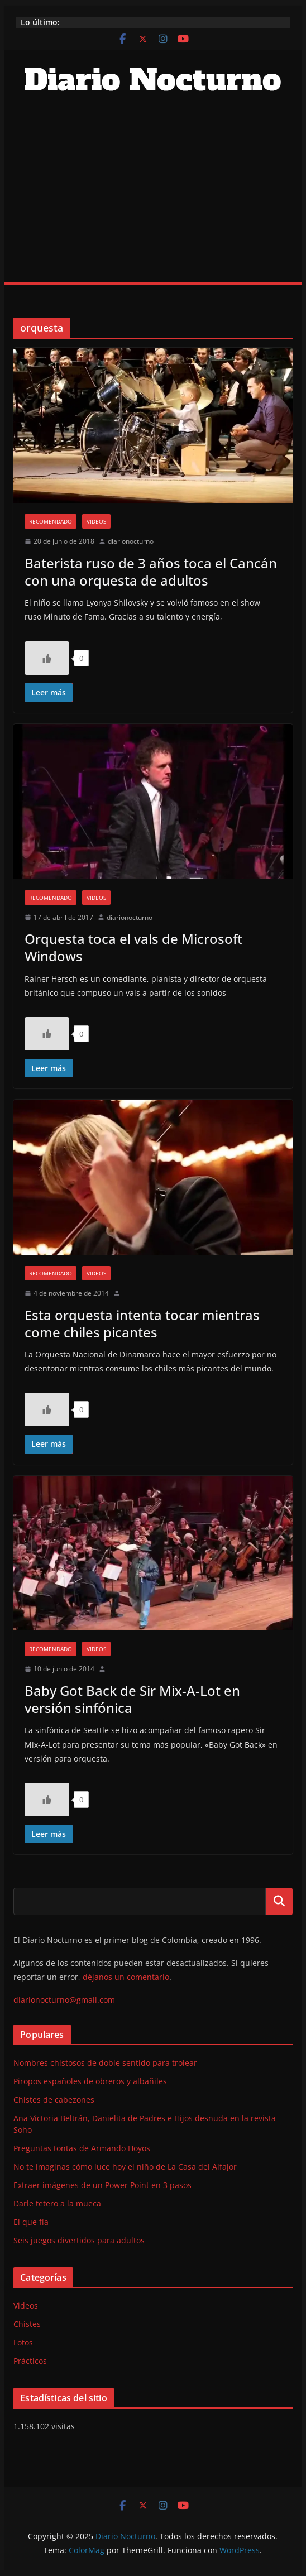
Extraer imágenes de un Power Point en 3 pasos (102, 2185)
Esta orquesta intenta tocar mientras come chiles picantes (142, 1323)
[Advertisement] (153, 199)
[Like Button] (47, 658)
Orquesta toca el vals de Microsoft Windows (133, 947)
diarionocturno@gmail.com (64, 1999)
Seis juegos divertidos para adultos (79, 2240)
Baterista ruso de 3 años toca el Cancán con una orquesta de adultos (151, 571)
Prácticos (30, 2361)
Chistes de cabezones (53, 2099)
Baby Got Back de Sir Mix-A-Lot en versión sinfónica (132, 1699)
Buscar (279, 1901)
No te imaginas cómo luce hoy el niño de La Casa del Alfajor (125, 2166)
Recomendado (50, 521)
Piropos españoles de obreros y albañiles (90, 2081)
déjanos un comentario (126, 1976)
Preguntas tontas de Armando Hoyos (81, 2148)
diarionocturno (131, 541)
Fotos (23, 2342)
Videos (96, 521)
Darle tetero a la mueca (57, 2203)
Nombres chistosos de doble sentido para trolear (105, 2062)
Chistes (27, 2324)
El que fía (31, 2222)
